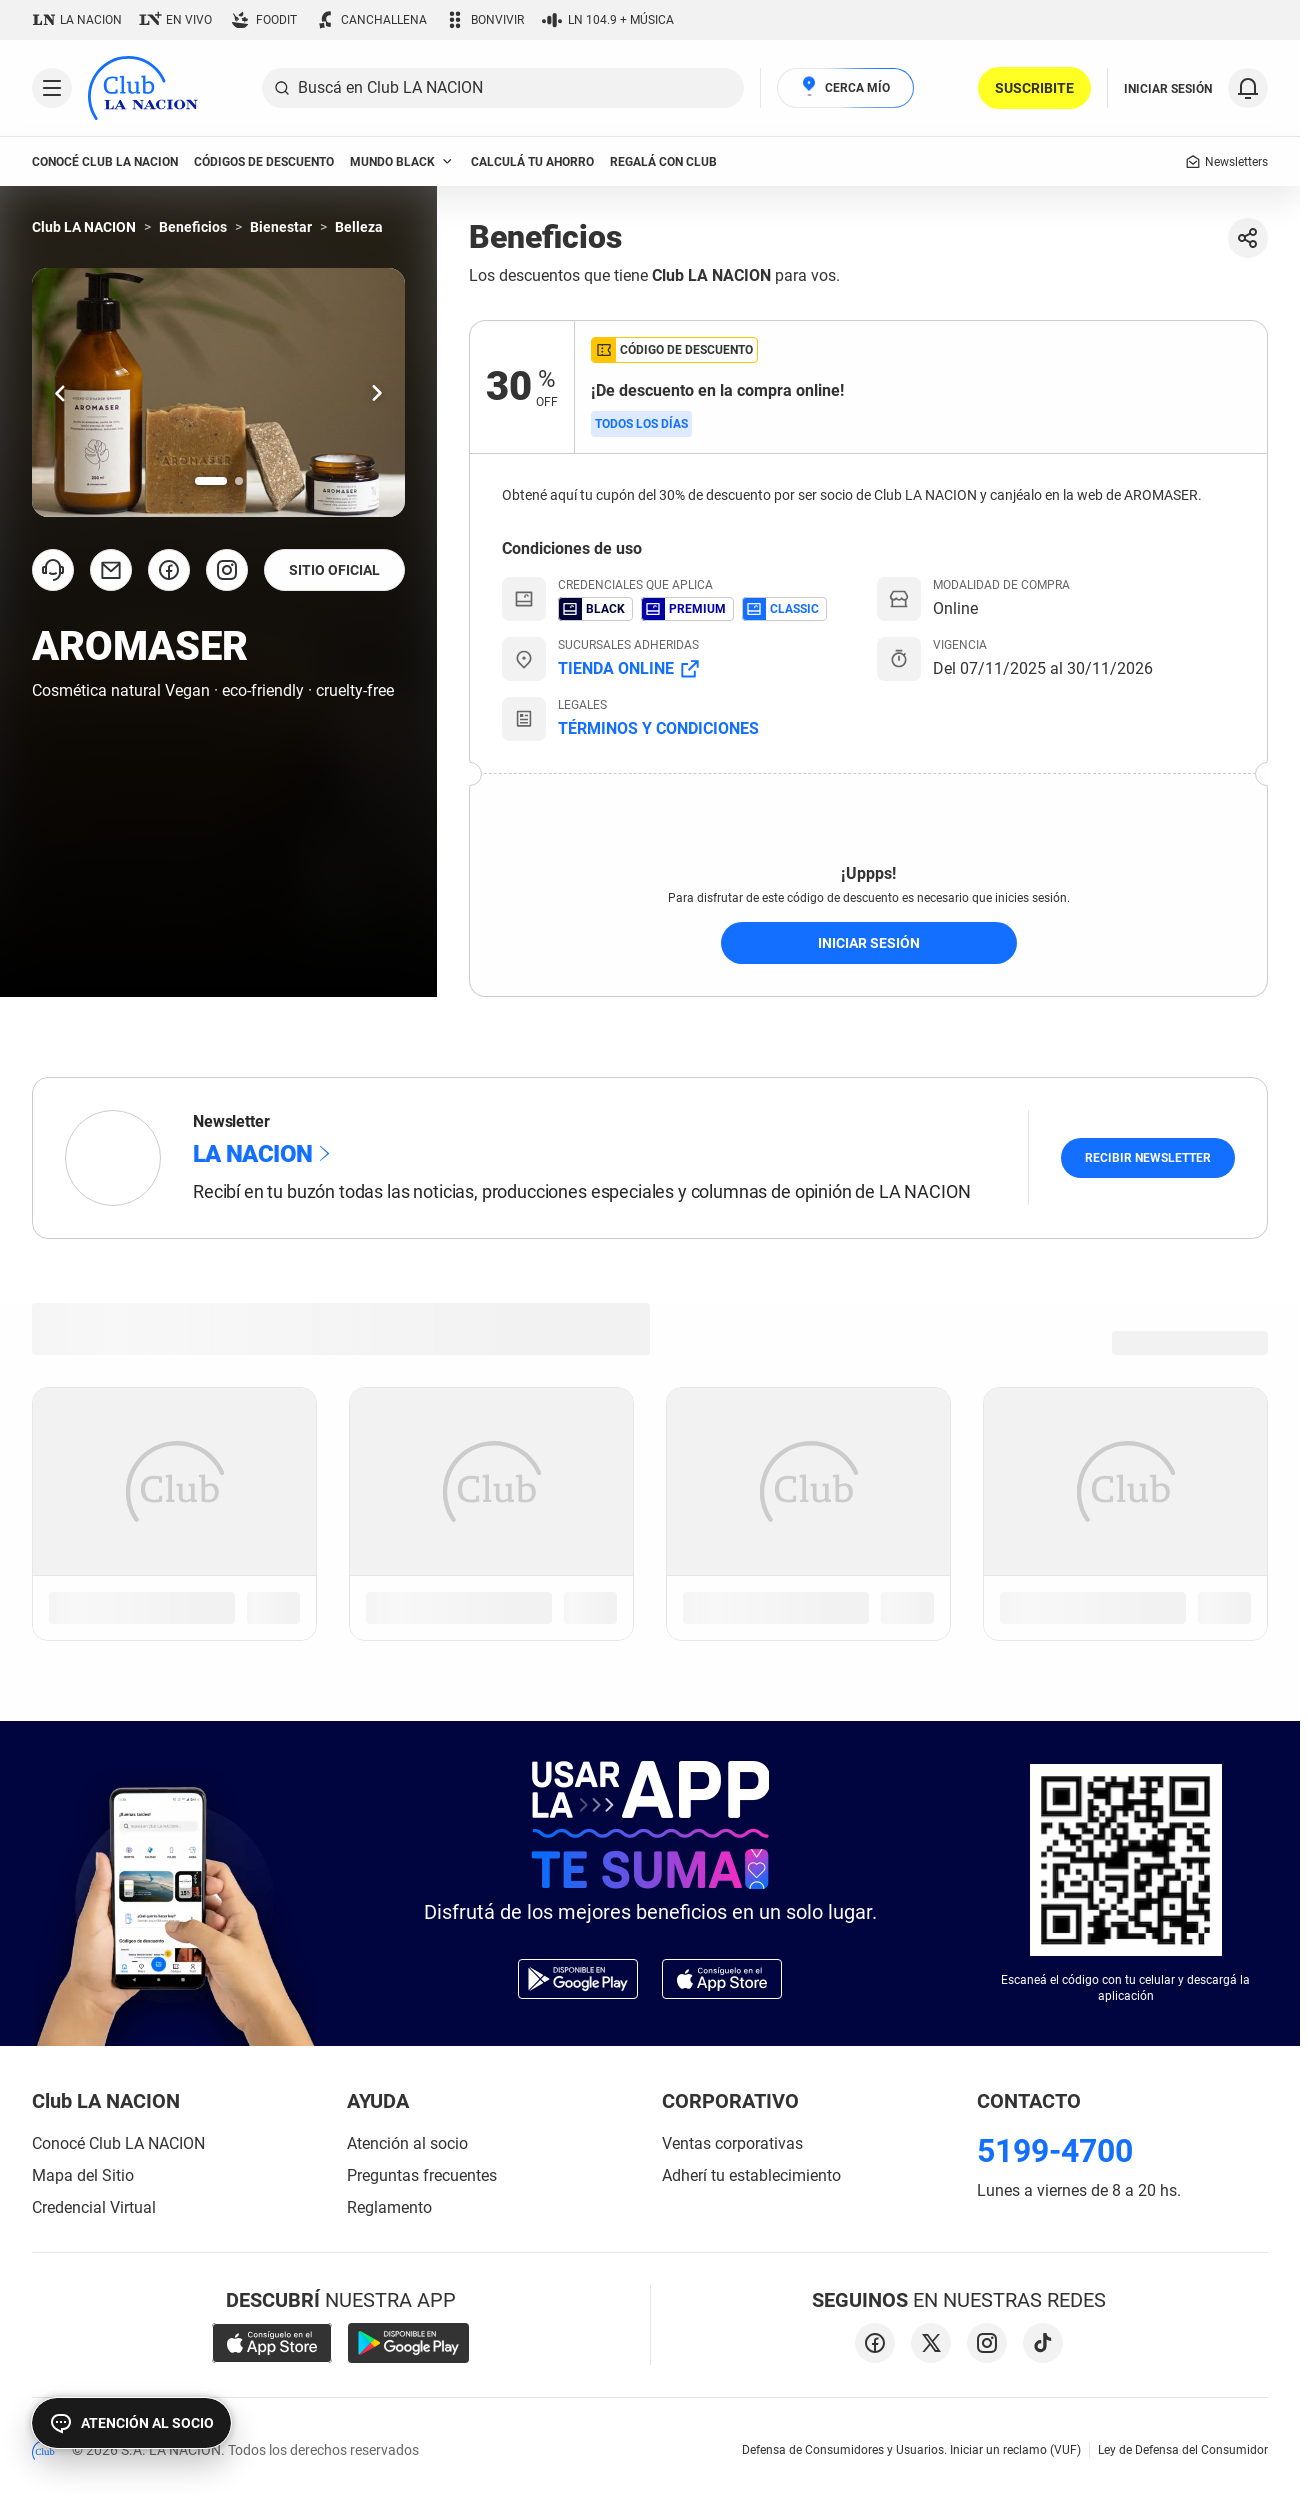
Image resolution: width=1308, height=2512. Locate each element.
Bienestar (281, 227)
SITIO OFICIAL (334, 570)
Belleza (359, 227)
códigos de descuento (264, 162)
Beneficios (193, 227)
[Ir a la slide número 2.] (239, 481)
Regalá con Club (663, 162)
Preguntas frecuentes (422, 2175)
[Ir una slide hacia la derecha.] (377, 392)
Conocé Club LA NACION (118, 2143)
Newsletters (1226, 162)
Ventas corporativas (732, 2143)
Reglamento (389, 2207)
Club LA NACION (84, 227)
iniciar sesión (869, 943)
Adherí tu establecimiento (751, 2175)
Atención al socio (407, 2143)
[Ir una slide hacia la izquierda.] (60, 392)
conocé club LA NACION (105, 162)
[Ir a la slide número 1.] (211, 481)
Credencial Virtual (94, 2207)
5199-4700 (1055, 2151)
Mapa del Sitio (83, 2175)
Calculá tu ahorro (532, 162)
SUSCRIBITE (1034, 88)
